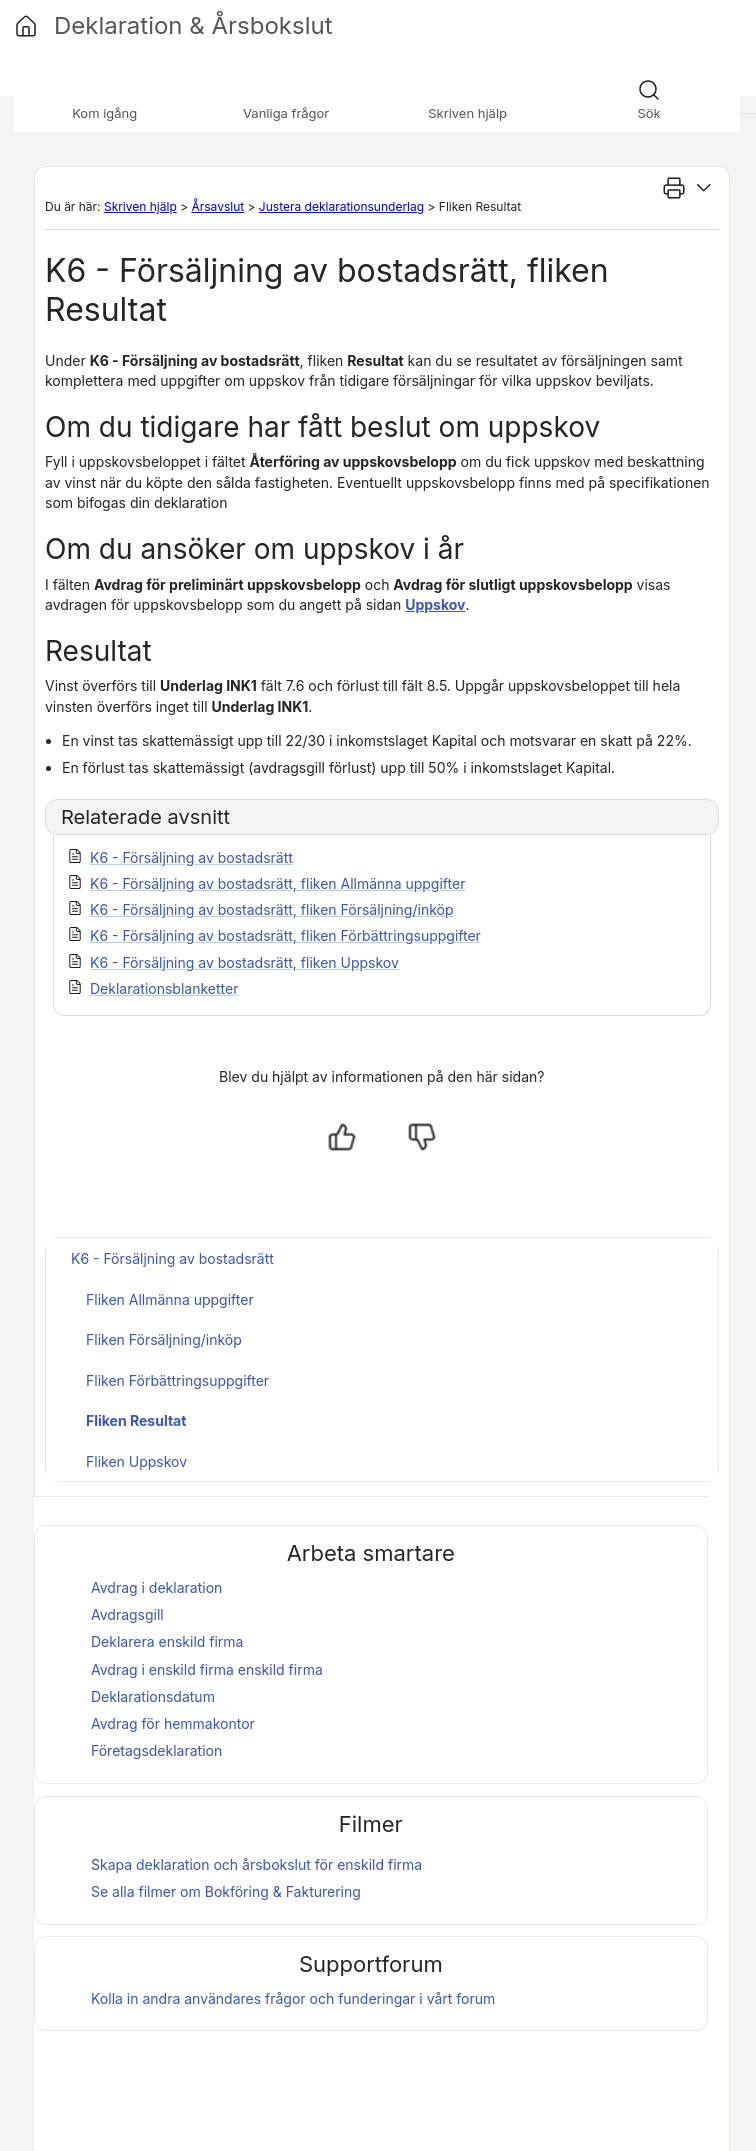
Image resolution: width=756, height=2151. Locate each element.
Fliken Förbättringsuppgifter (177, 1380)
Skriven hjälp (140, 206)
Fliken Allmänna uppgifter (170, 1299)
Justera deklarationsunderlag (341, 206)
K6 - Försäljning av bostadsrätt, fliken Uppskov (244, 962)
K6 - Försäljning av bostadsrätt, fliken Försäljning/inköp (272, 909)
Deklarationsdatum (153, 1696)
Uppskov (435, 604)
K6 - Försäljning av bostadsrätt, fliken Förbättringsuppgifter (285, 935)
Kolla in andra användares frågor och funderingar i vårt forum (293, 1998)
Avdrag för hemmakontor (173, 1723)
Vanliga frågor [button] (286, 113)
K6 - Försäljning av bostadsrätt (191, 857)
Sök (648, 113)
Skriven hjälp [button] (467, 113)
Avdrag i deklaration (156, 1587)
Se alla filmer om (226, 1891)
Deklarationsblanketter (164, 988)
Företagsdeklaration (156, 1750)
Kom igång (104, 113)
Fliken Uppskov (136, 1461)
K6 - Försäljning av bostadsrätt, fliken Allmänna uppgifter (277, 883)
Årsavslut (217, 206)
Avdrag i (162, 1669)
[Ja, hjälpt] (342, 1137)
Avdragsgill (127, 1614)
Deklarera (167, 1641)
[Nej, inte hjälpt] (422, 1137)
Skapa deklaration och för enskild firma (256, 1864)
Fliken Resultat (136, 1420)
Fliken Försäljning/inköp (164, 1339)
